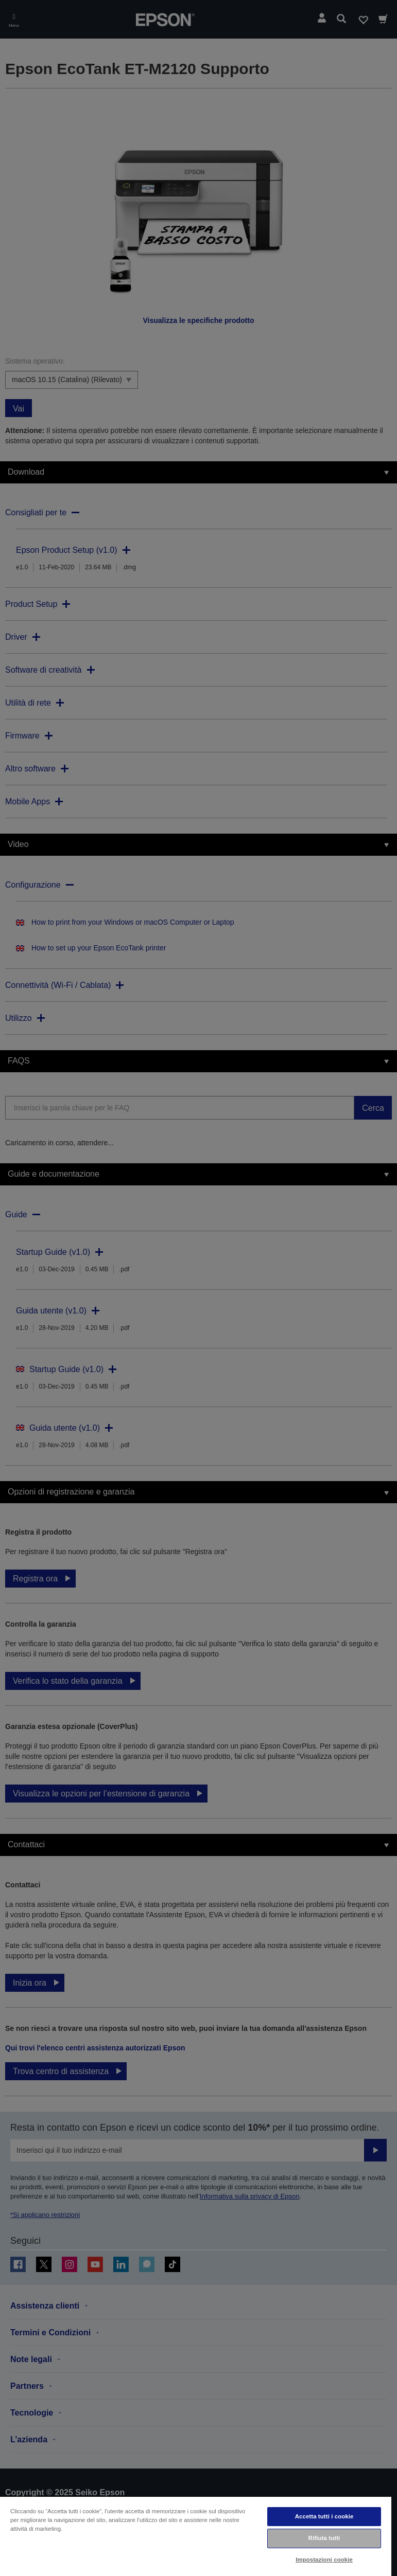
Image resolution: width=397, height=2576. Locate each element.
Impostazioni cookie (324, 2559)
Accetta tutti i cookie (324, 2516)
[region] (195, 2536)
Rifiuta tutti (324, 2538)
